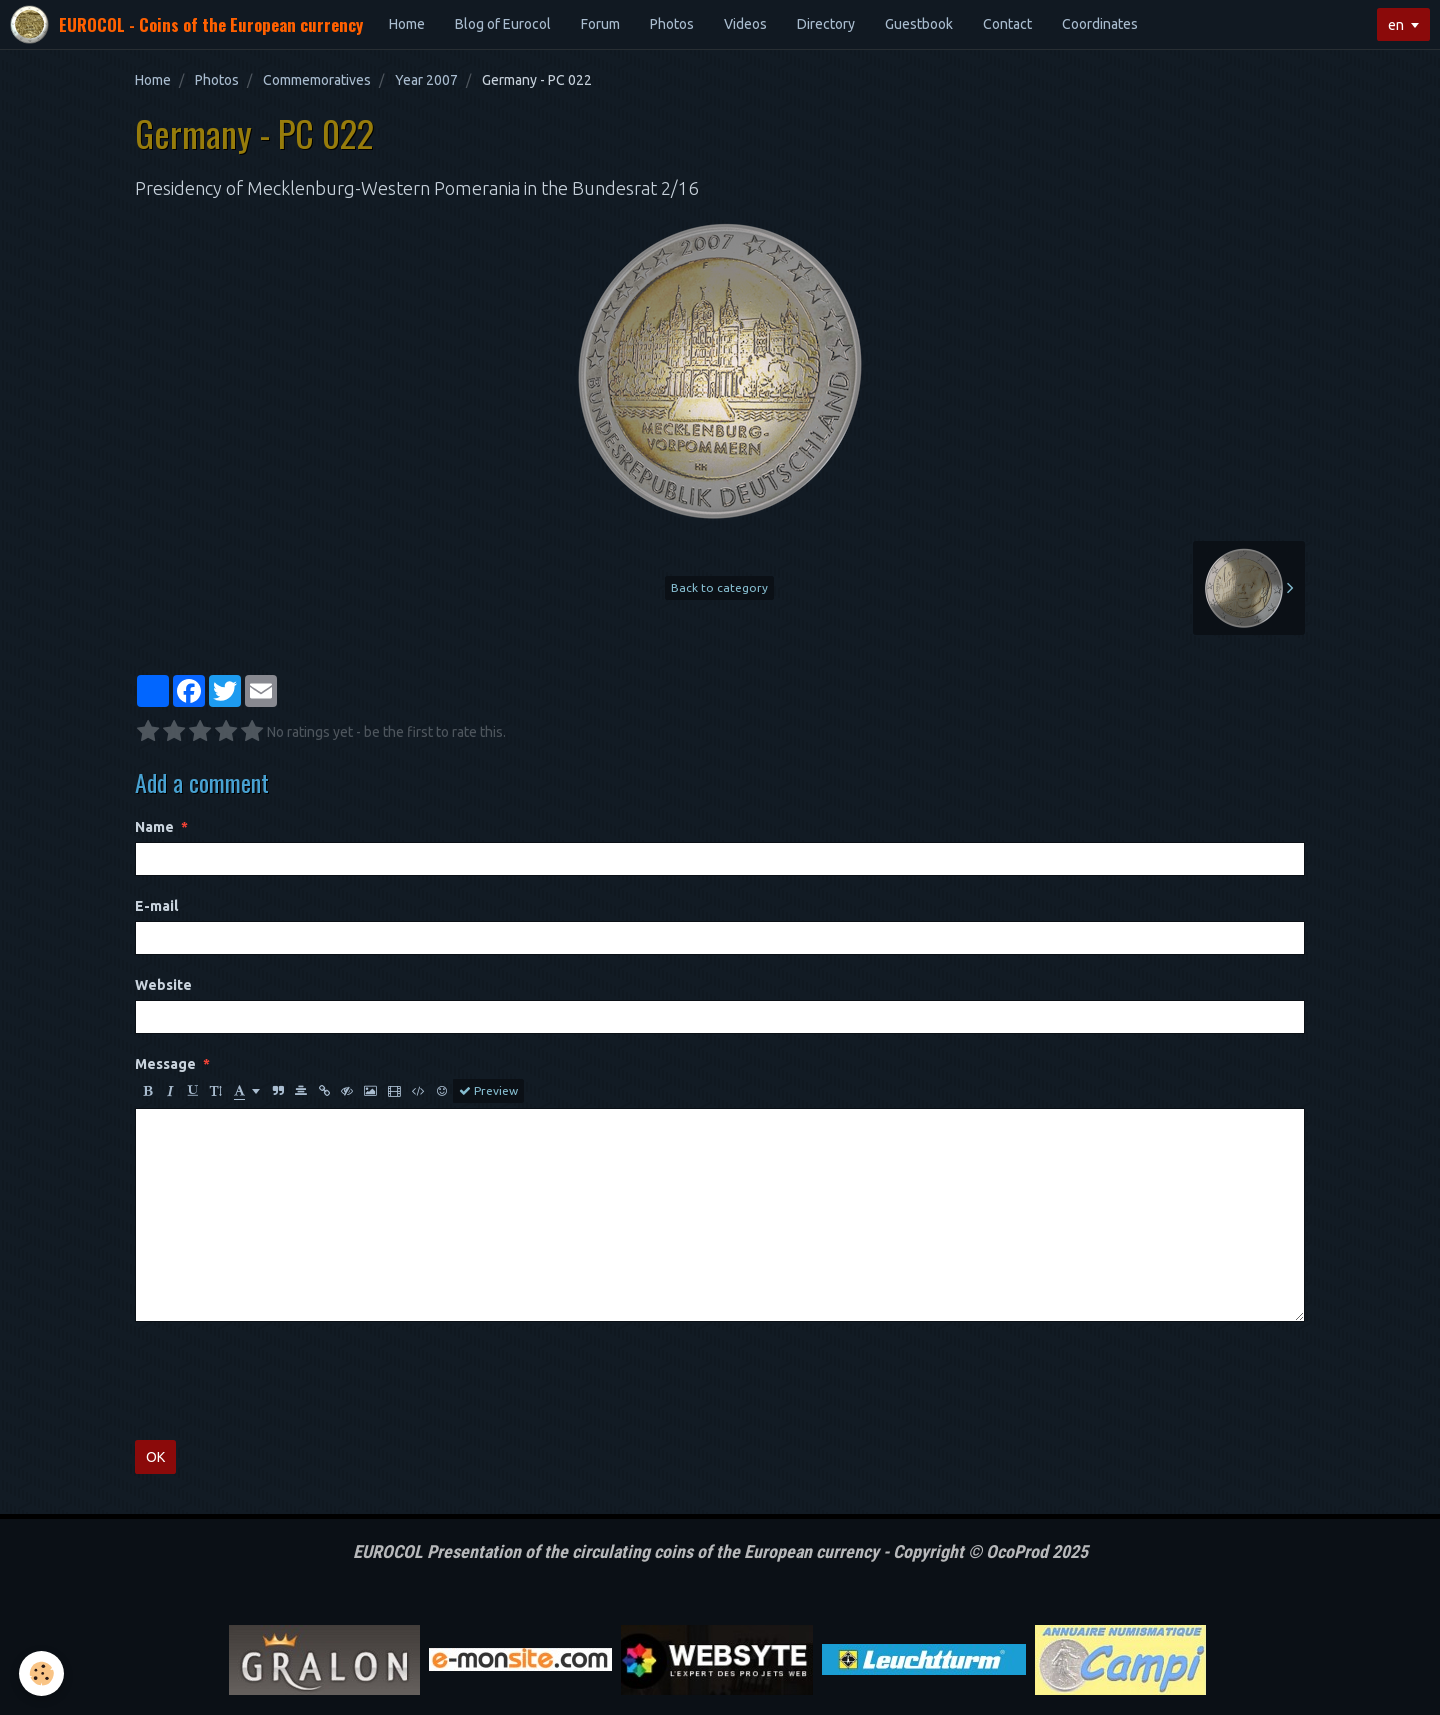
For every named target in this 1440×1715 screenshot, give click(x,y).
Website (163, 985)
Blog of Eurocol (503, 24)
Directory (826, 24)
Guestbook (919, 24)
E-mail (156, 906)
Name (154, 827)
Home (407, 24)
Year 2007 (426, 80)
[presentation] (287, 1381)
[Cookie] (42, 1673)
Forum (600, 24)
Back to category (719, 587)
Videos (745, 24)
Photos (672, 24)
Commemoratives (317, 80)
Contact (1007, 24)
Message (165, 1064)
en (1396, 25)
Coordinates (1100, 24)
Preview (488, 1091)
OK (155, 1457)
